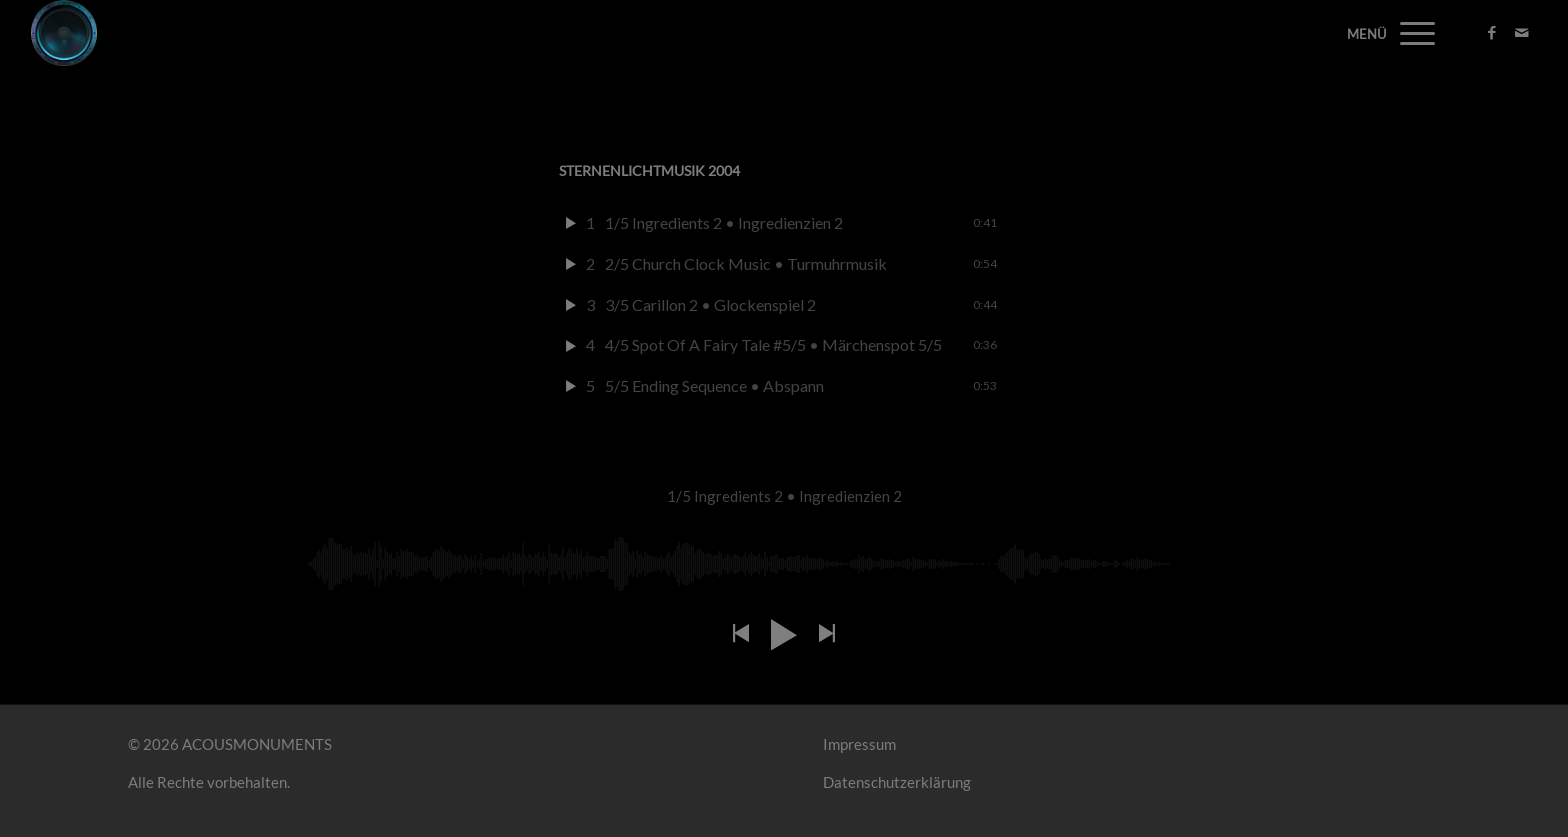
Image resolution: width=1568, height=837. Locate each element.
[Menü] (1411, 33)
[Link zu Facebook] (1492, 32)
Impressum (859, 744)
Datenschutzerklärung (897, 782)
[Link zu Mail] (1522, 32)
